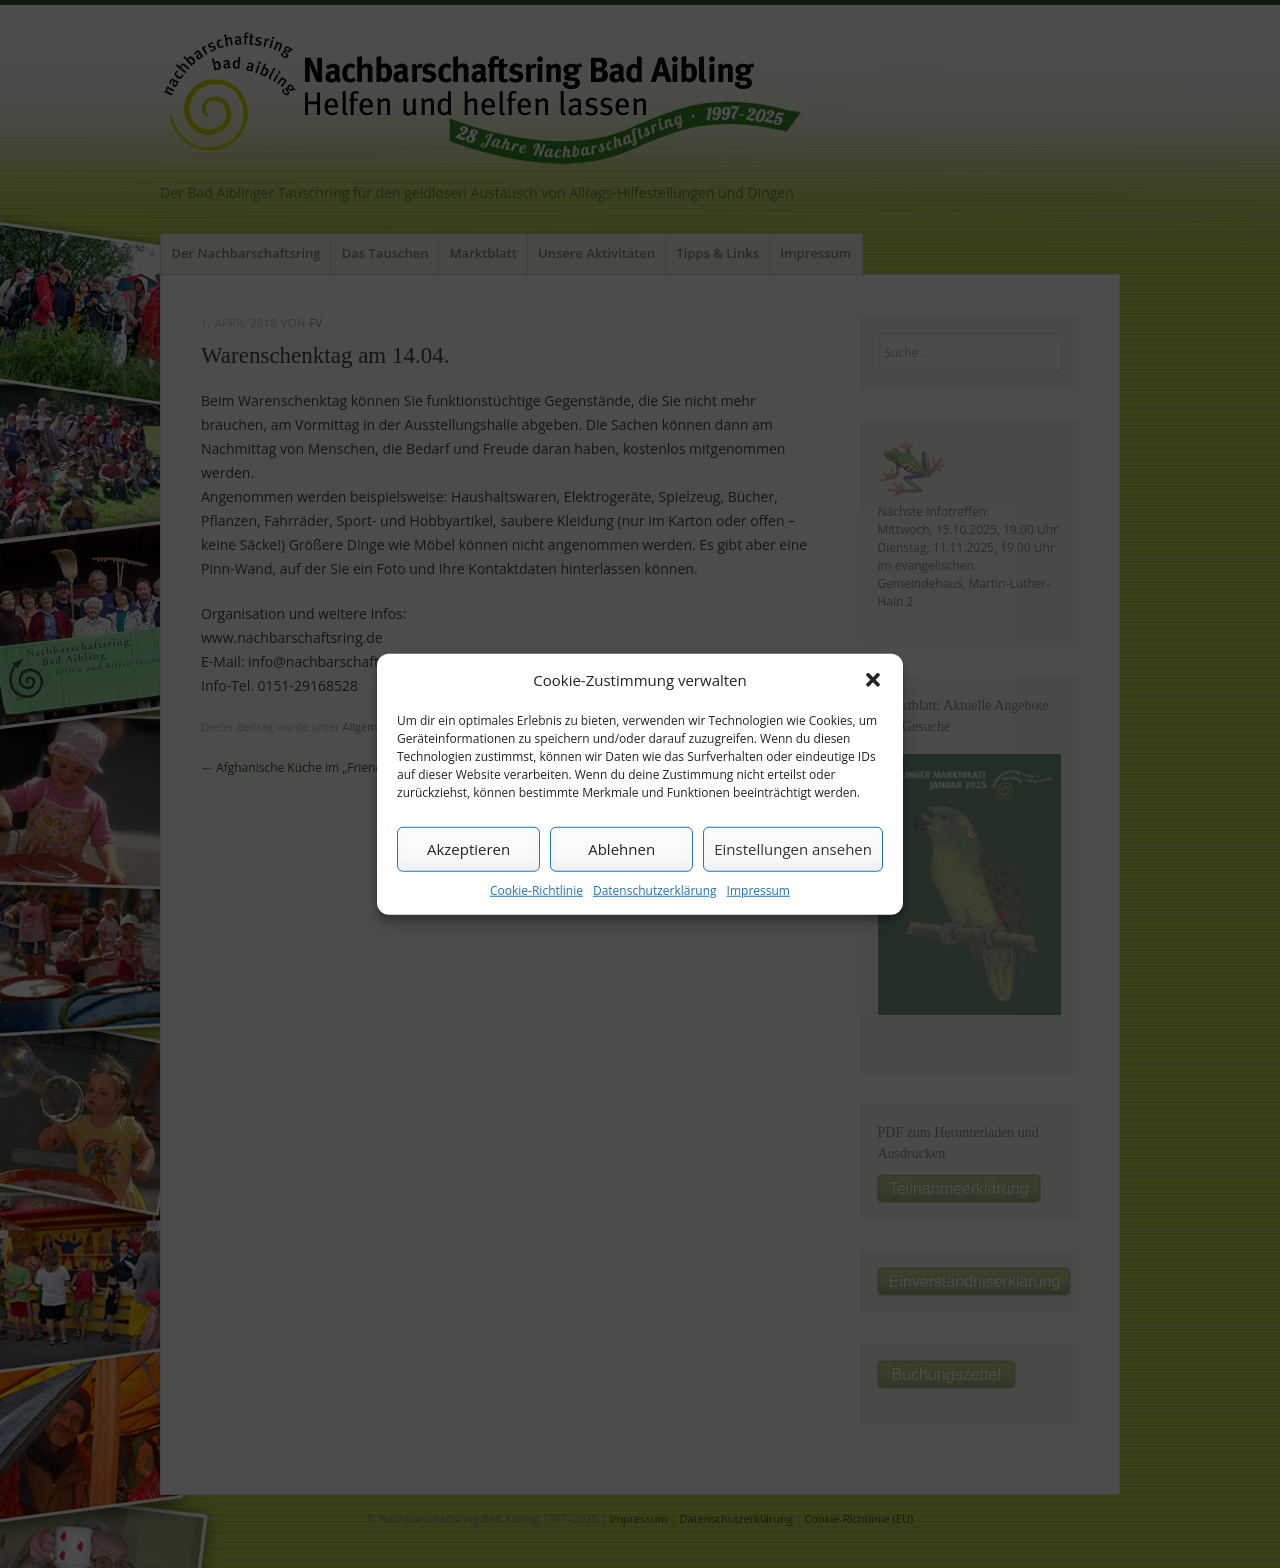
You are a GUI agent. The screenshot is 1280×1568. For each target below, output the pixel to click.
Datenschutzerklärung (655, 889)
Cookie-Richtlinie (536, 889)
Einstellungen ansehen (793, 849)
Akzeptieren (468, 849)
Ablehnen (621, 849)
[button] (873, 680)
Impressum (758, 889)
